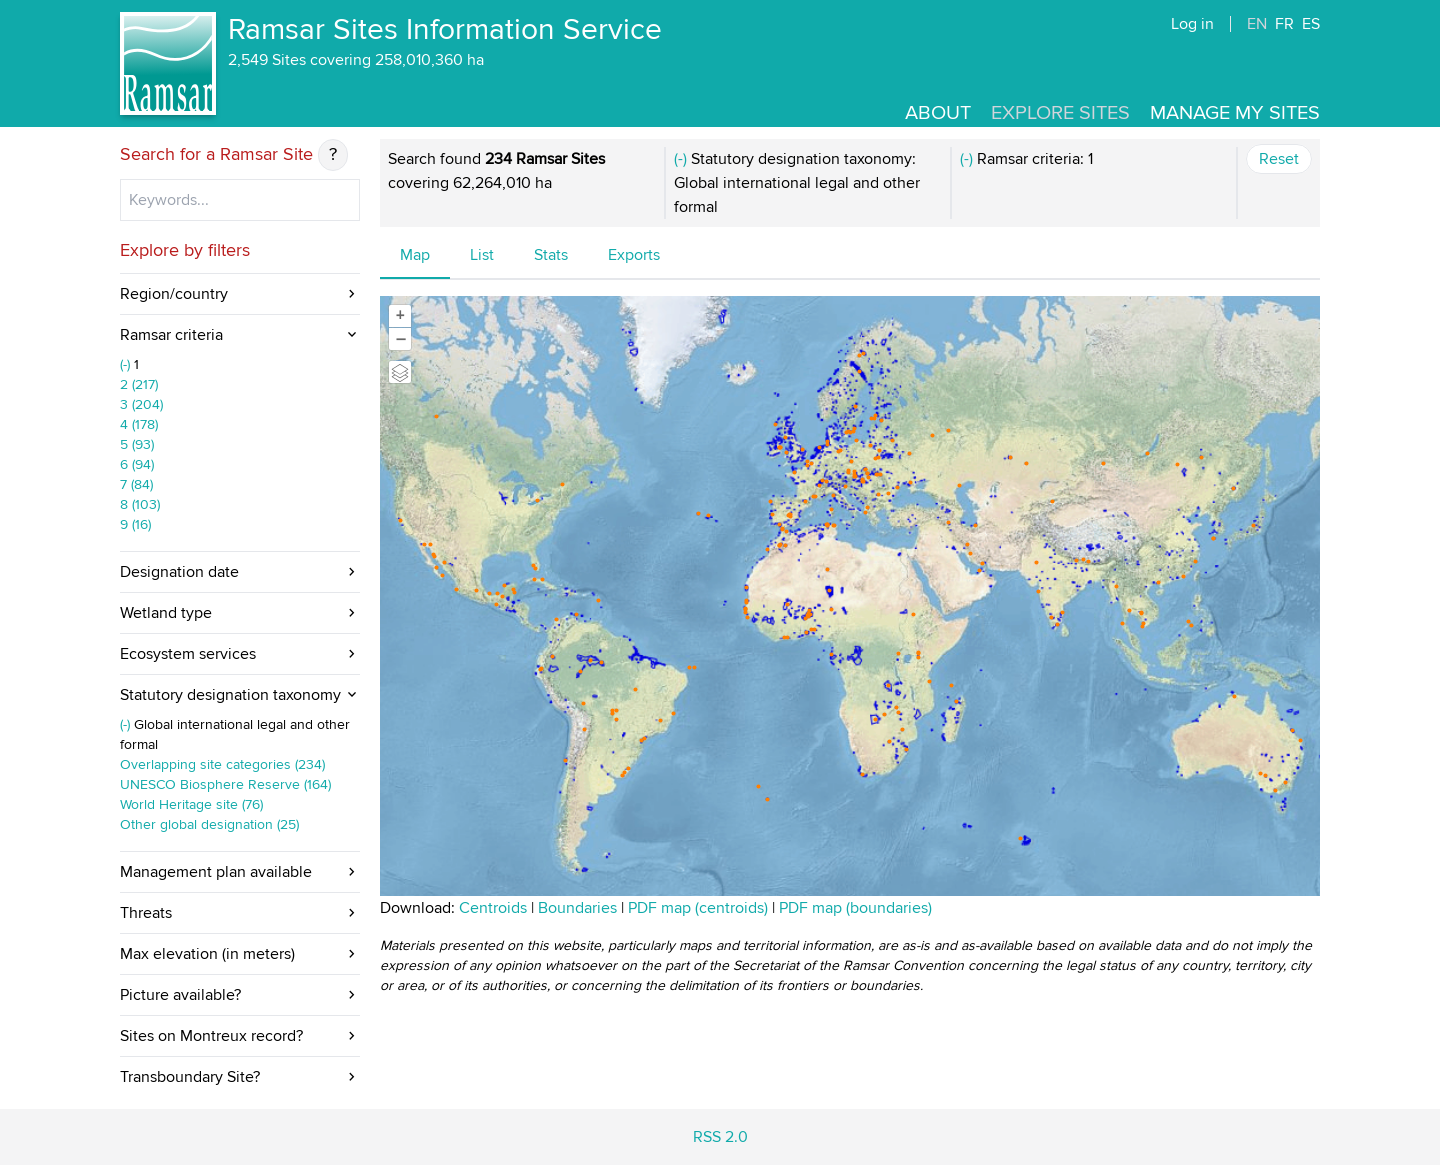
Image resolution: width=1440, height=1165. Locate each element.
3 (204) (141, 404)
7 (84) (136, 484)
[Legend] (400, 372)
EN (1257, 24)
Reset (1279, 159)
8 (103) (140, 504)
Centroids (493, 908)
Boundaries (577, 908)
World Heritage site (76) (191, 804)
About (938, 113)
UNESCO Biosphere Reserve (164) (225, 784)
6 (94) (137, 464)
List (482, 255)
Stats (551, 255)
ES (1311, 24)
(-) (127, 364)
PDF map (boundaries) (855, 908)
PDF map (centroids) (700, 908)
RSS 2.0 (720, 1137)
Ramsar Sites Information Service (445, 30)
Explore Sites (1060, 113)
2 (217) (139, 384)
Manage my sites (1235, 113)
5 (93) (137, 444)
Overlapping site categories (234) (222, 764)
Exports (634, 255)
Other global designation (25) (209, 824)
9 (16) (135, 524)
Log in (1192, 24)
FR (1284, 24)
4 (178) (139, 424)
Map (415, 255)
